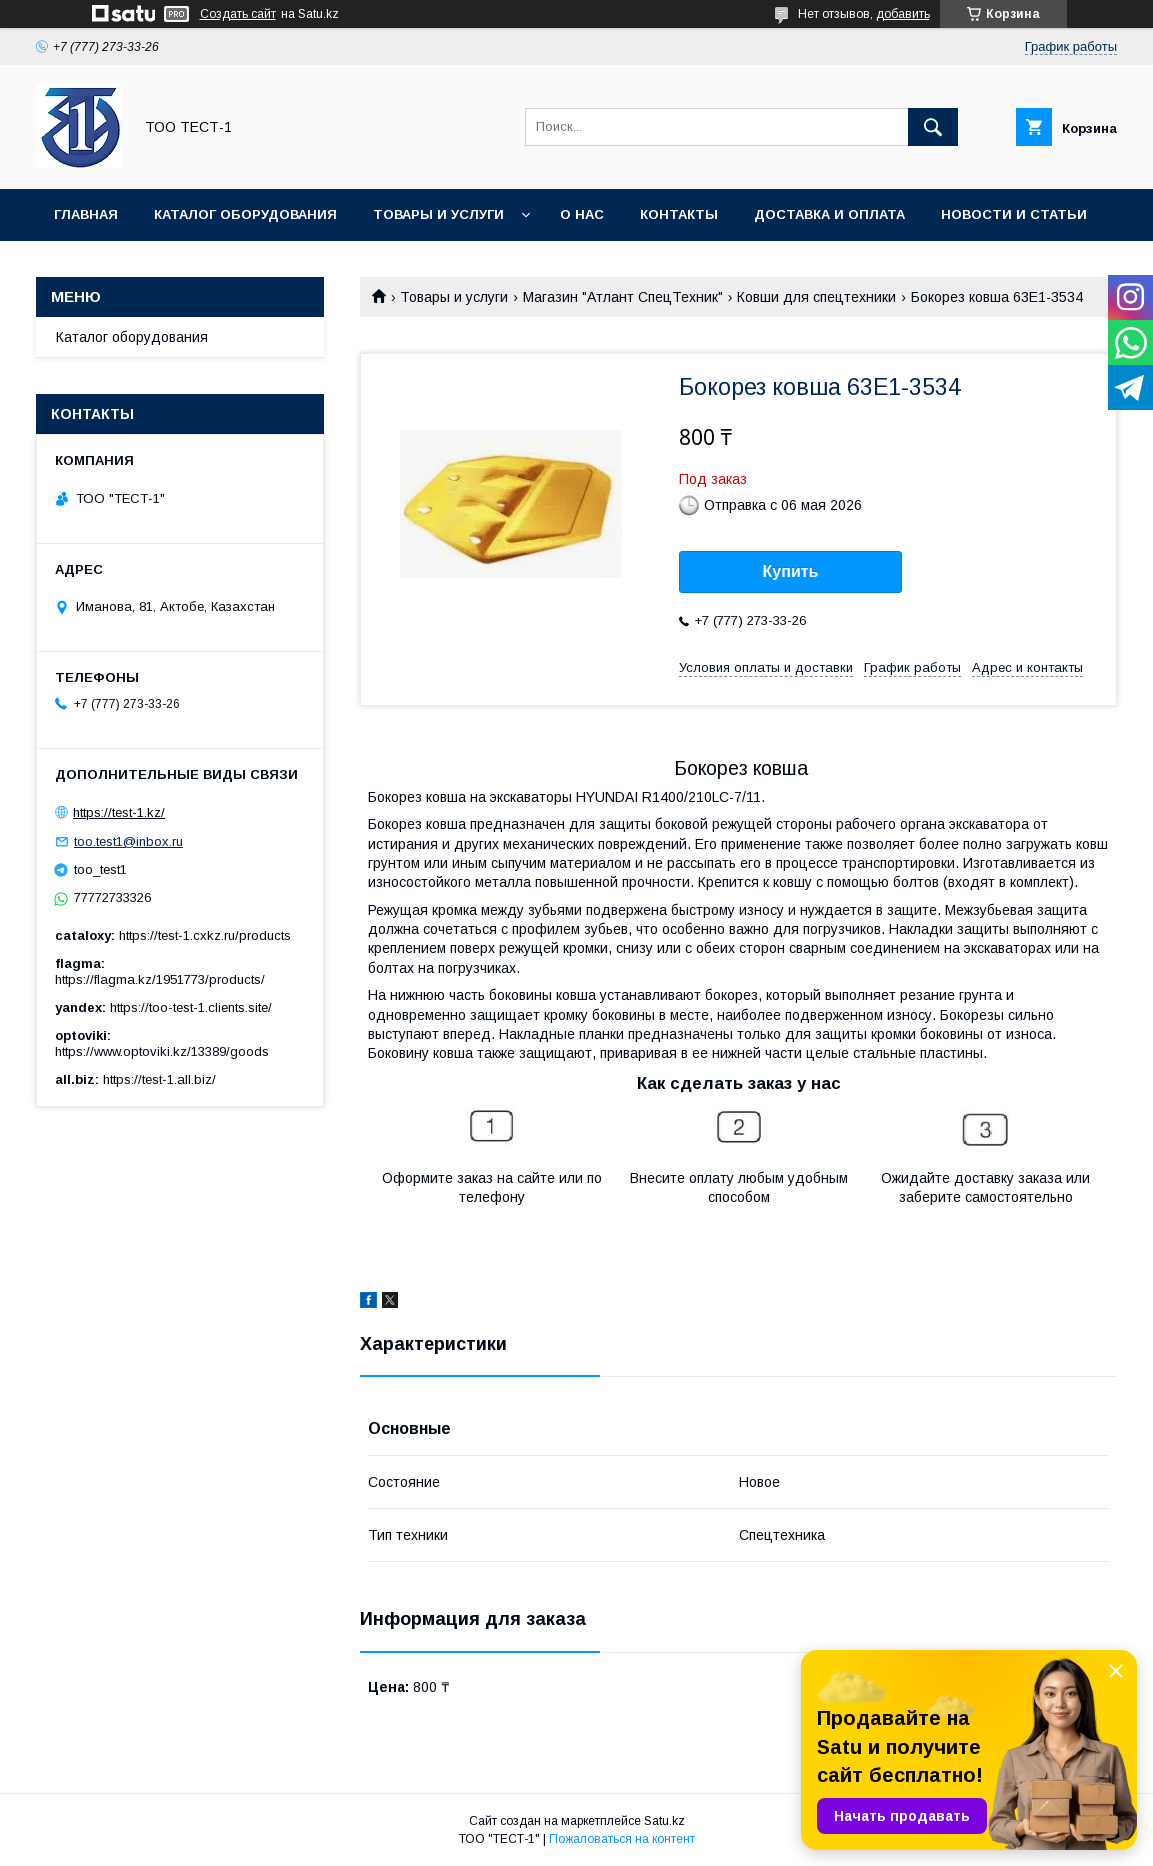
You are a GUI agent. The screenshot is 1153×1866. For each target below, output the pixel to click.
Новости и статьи (1014, 214)
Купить (791, 571)
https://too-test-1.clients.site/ (191, 1007)
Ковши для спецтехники (816, 297)
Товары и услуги (438, 214)
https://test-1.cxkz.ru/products (205, 935)
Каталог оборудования (245, 214)
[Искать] (933, 127)
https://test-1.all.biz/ (159, 1079)
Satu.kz (664, 1821)
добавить (903, 14)
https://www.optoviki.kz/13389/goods (162, 1051)
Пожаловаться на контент (622, 1839)
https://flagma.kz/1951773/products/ (160, 979)
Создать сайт (238, 14)
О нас (582, 214)
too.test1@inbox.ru (128, 841)
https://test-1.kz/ (119, 812)
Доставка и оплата (829, 214)
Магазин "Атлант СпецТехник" (623, 297)
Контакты (679, 214)
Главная (86, 214)
